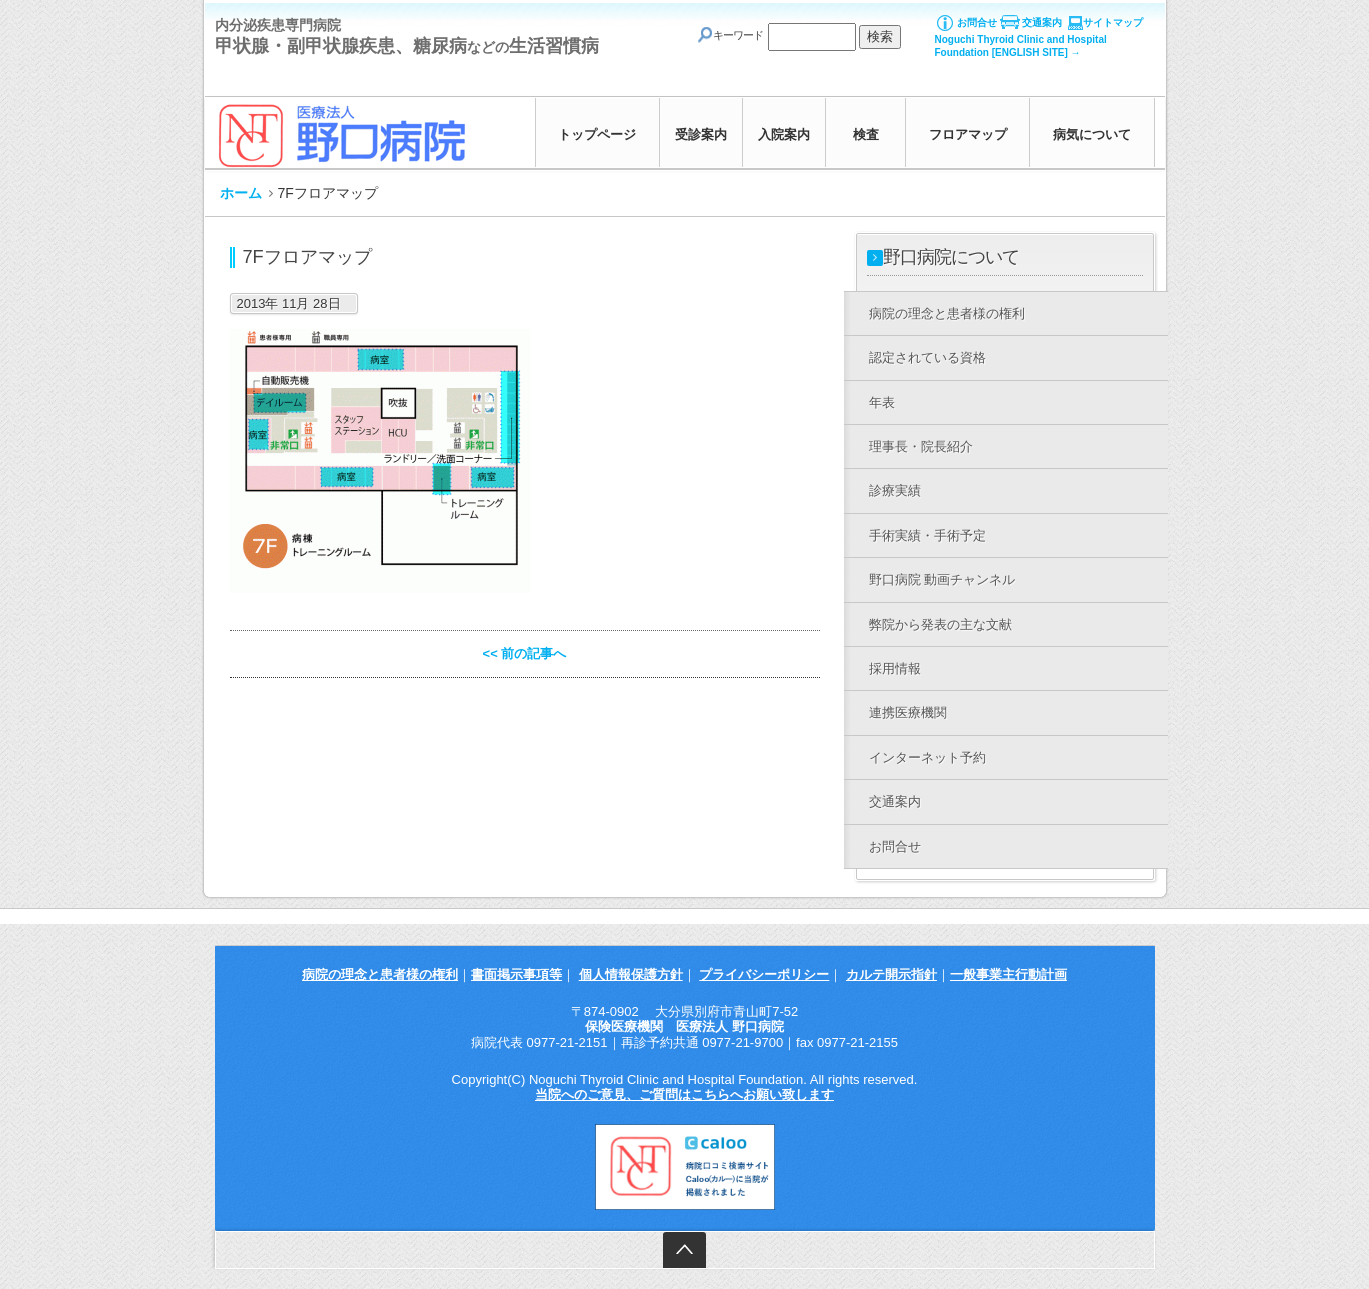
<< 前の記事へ (525, 653)
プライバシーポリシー (764, 974)
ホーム (241, 193)
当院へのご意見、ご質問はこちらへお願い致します (684, 1094)
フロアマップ (968, 134)
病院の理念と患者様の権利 (380, 974)
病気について (1092, 134)
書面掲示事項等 (516, 974)
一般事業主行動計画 (1008, 974)
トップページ (597, 134)
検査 (866, 134)
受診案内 (701, 134)
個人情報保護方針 (631, 974)
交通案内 (1042, 22)
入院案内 (784, 134)
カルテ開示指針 (891, 974)
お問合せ (977, 22)
